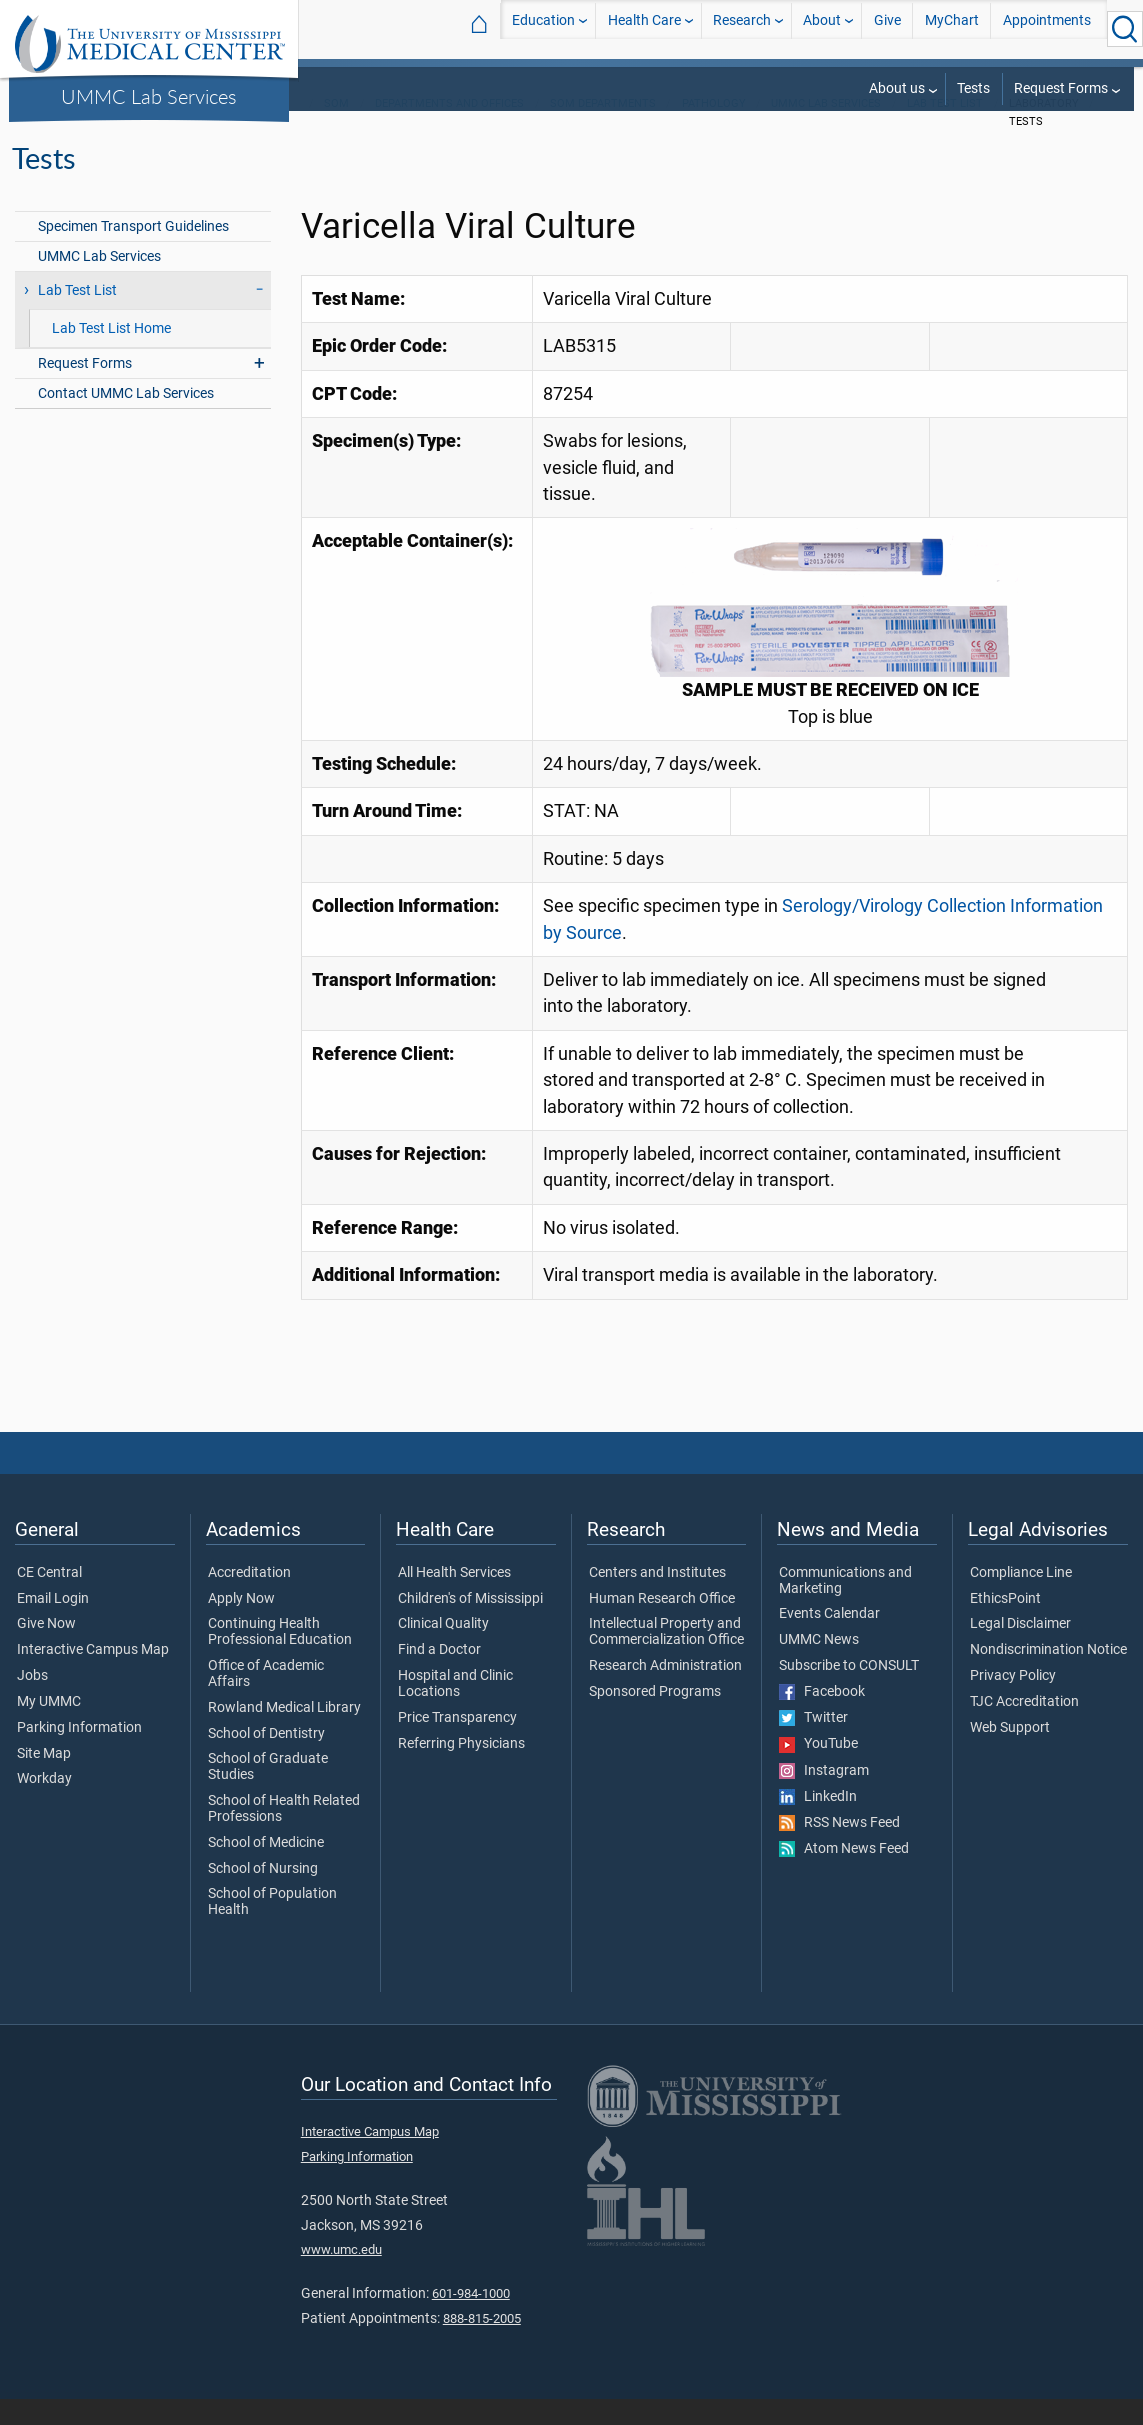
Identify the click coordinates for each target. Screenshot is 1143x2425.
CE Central (49, 1599)
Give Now (46, 1650)
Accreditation (249, 1599)
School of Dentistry (266, 1760)
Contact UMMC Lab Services (126, 419)
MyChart (952, 28)
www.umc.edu (341, 2275)
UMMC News (819, 1666)
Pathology (714, 129)
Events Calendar (829, 1640)
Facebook (822, 1718)
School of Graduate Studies (268, 1793)
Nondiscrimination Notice (1048, 1676)
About (822, 28)
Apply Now (241, 1625)
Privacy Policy (1013, 1702)
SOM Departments (603, 129)
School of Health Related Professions (284, 1835)
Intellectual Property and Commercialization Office (666, 1658)
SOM (336, 129)
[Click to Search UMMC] (1125, 29)
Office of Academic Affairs (266, 1700)
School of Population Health (272, 1928)
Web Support (1010, 1754)
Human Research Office (662, 1625)
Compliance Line (1021, 1599)
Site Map (44, 1780)
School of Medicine (266, 1869)
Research (742, 28)
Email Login (53, 1625)
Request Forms (1061, 88)
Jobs (32, 1702)
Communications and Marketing (845, 1607)
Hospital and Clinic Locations (455, 1710)
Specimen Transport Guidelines (133, 252)
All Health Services (454, 1599)
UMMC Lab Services (149, 96)
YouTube (818, 1770)
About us (897, 88)
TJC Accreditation (1024, 1728)
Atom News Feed (844, 1875)
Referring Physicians (461, 1770)
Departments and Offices (449, 129)
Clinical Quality (443, 1650)
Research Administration (665, 1692)
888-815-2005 (482, 2344)
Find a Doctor (439, 1676)
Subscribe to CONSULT (849, 1692)
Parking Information (79, 1754)
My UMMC (49, 1728)
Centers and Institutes (657, 1599)
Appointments (1047, 28)
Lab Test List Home (111, 354)
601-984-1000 (471, 2319)
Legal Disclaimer (1020, 1650)
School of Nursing (263, 1895)
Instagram (824, 1797)
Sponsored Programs (655, 1718)
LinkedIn (818, 1823)
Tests (973, 88)
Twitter (813, 1744)
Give (887, 28)
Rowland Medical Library (284, 1734)
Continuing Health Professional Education (280, 1658)
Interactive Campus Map (93, 1676)
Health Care (644, 28)
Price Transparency (457, 1744)
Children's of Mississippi (470, 1625)
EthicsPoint (1005, 1625)
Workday (44, 1805)
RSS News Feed (839, 1849)
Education (543, 28)
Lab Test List (945, 129)
